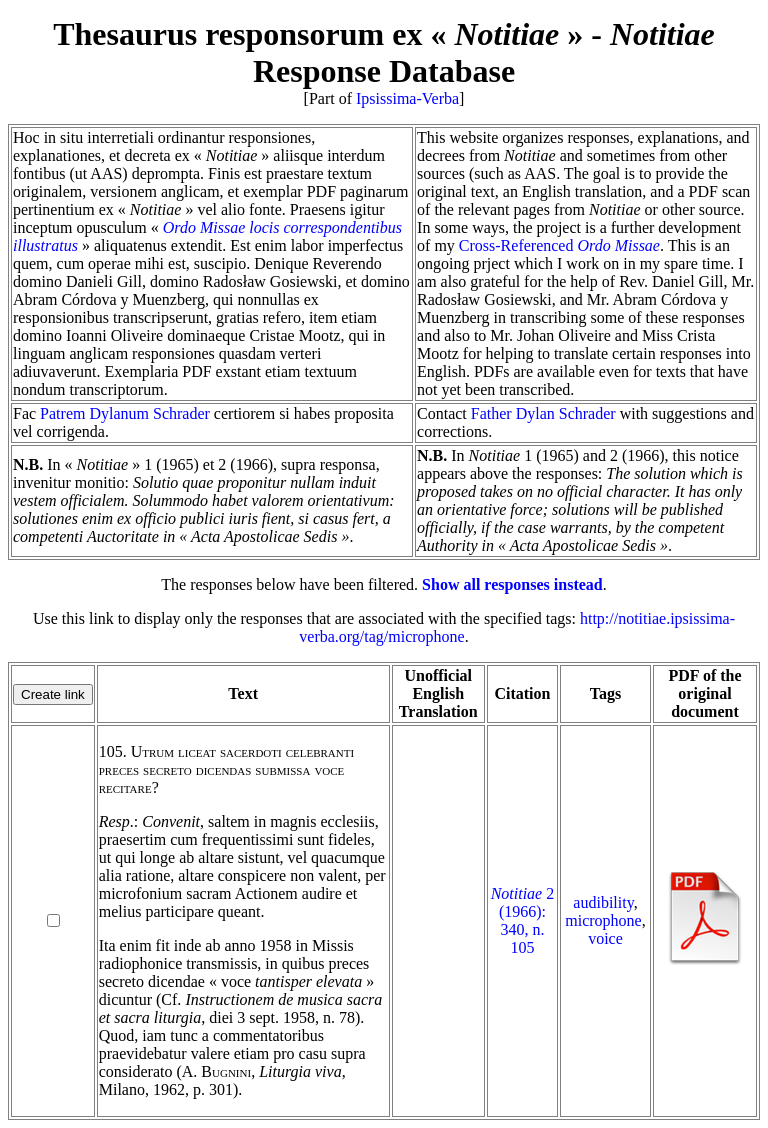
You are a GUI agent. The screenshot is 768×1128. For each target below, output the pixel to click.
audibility (603, 902)
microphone (603, 920)
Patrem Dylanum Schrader (125, 413)
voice (605, 938)
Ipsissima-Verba (407, 98)
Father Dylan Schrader (543, 413)
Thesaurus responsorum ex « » (318, 34)
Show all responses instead (512, 584)
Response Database (484, 52)
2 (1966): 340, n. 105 (523, 920)
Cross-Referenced (559, 245)
